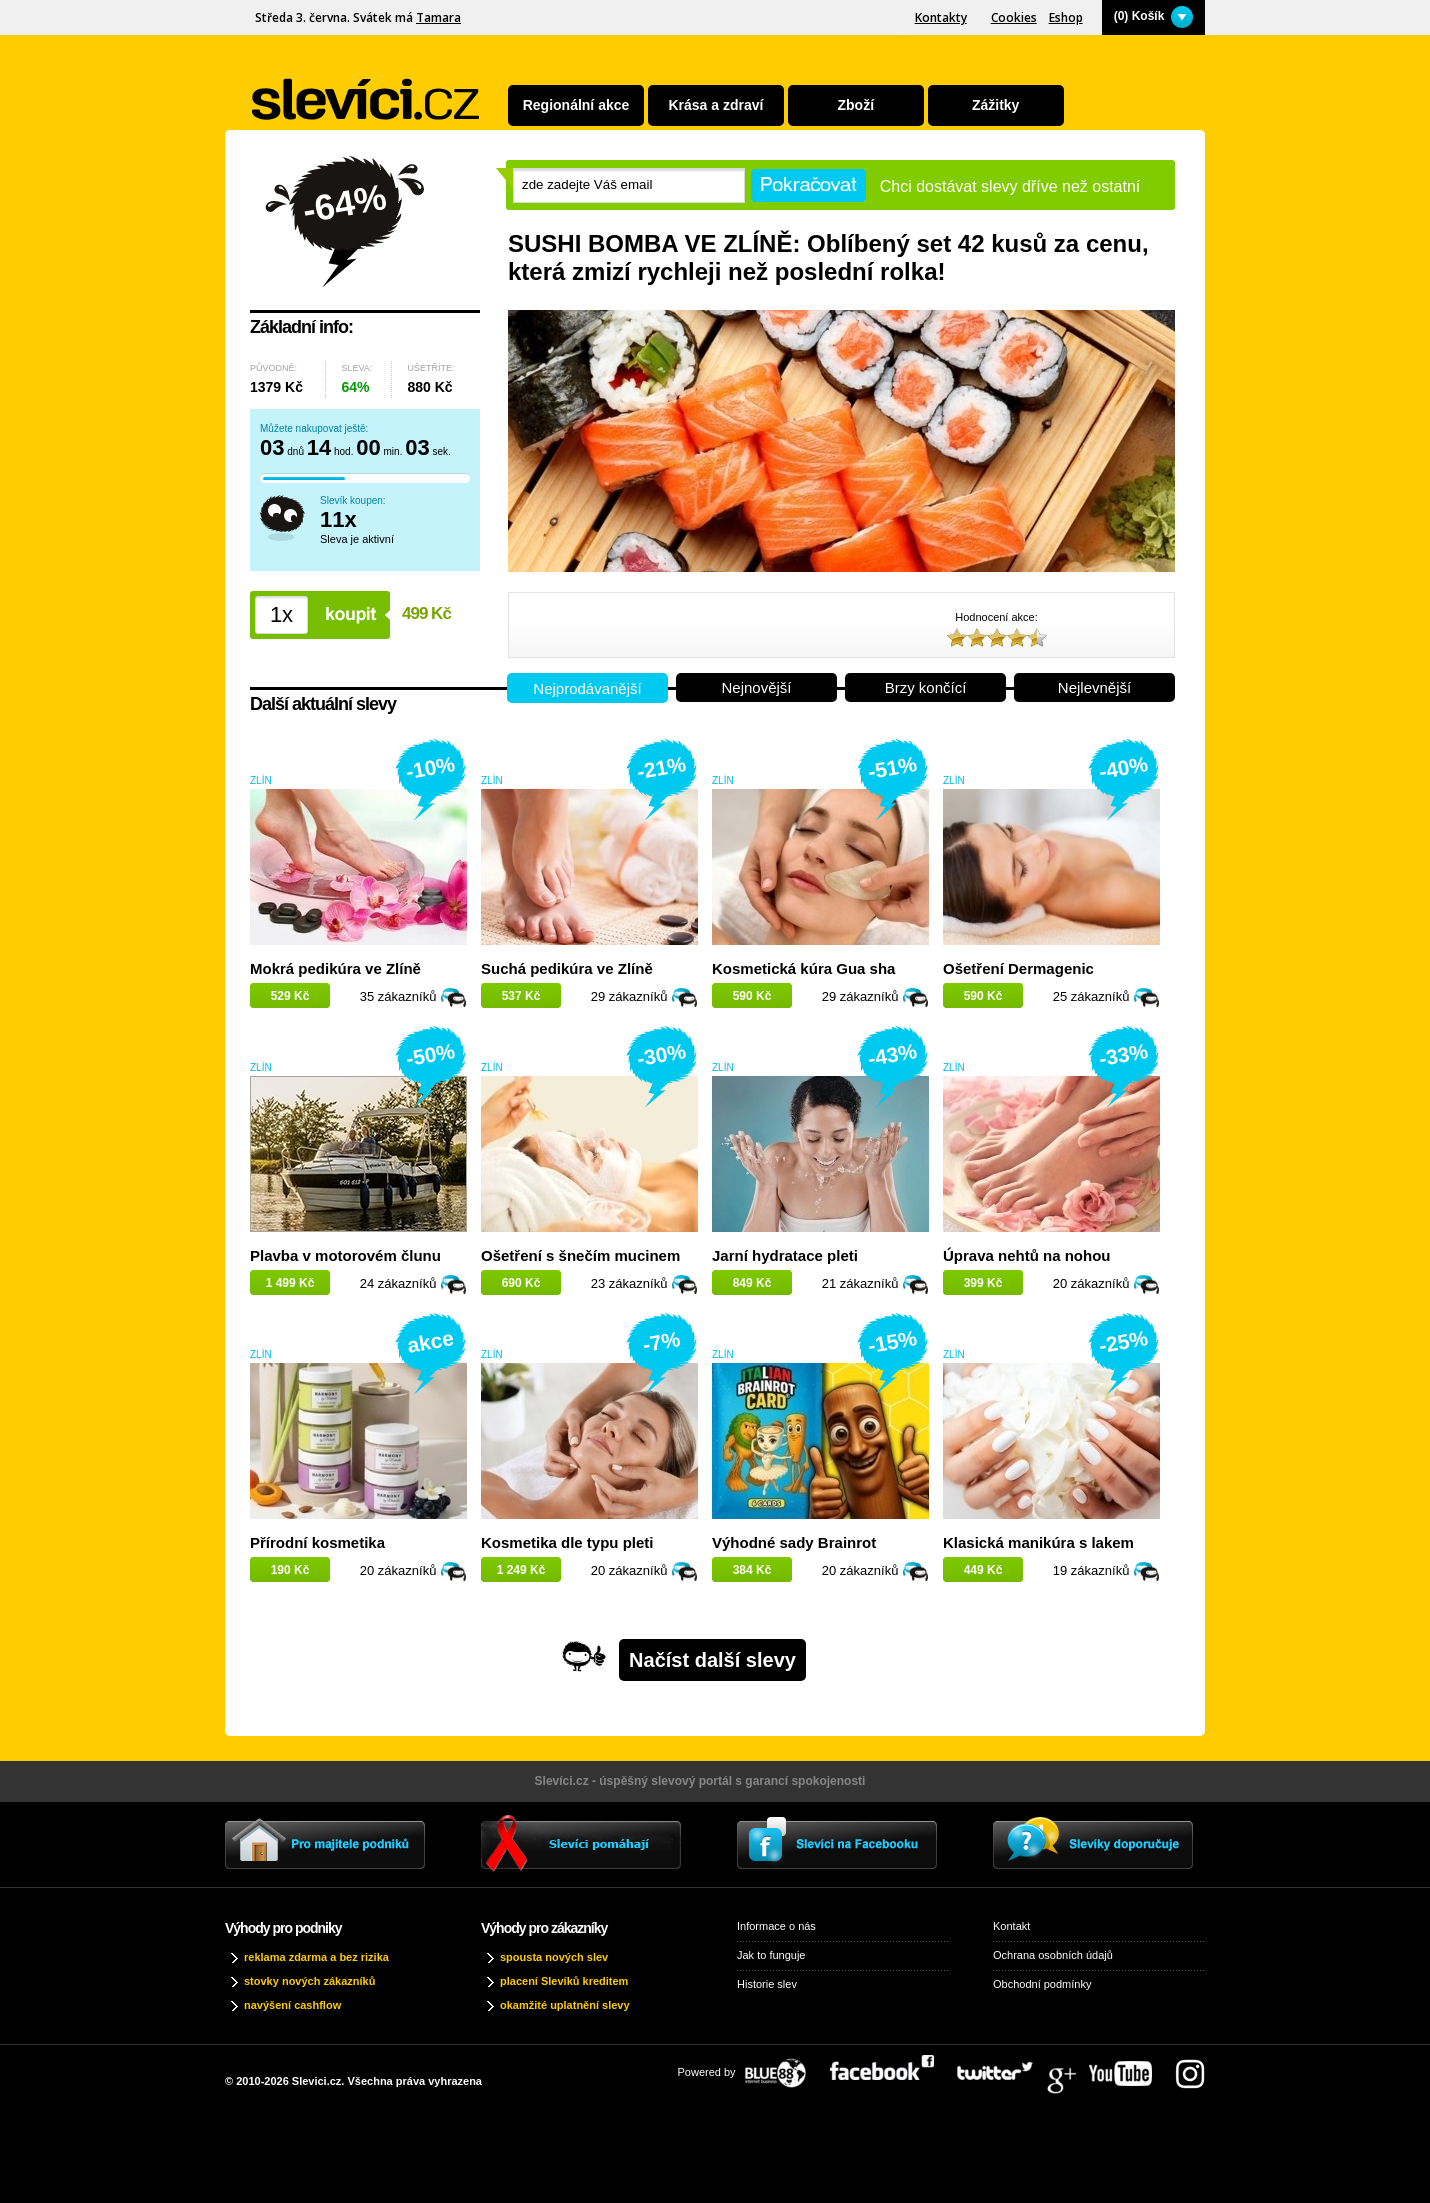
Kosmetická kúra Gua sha (803, 968)
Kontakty (941, 17)
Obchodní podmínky (1042, 1984)
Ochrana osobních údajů (1053, 1955)
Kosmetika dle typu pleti (567, 1542)
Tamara (438, 17)
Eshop (1066, 17)
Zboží (856, 105)
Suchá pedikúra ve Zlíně (567, 968)
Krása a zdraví (715, 105)
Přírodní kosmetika (317, 1542)
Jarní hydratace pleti (785, 1255)
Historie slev (767, 1984)
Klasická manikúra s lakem (1038, 1542)
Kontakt (1011, 1926)
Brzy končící (926, 687)
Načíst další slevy (712, 1660)
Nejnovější (756, 687)
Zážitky (995, 105)
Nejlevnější (1094, 687)
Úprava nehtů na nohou (1027, 1255)
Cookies (1014, 17)
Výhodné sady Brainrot (794, 1542)
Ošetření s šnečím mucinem (580, 1255)
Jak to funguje (771, 1955)
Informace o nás (776, 1926)
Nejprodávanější (587, 688)
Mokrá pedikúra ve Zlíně (335, 968)
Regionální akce (576, 105)
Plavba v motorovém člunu (345, 1255)
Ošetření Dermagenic (1018, 968)
